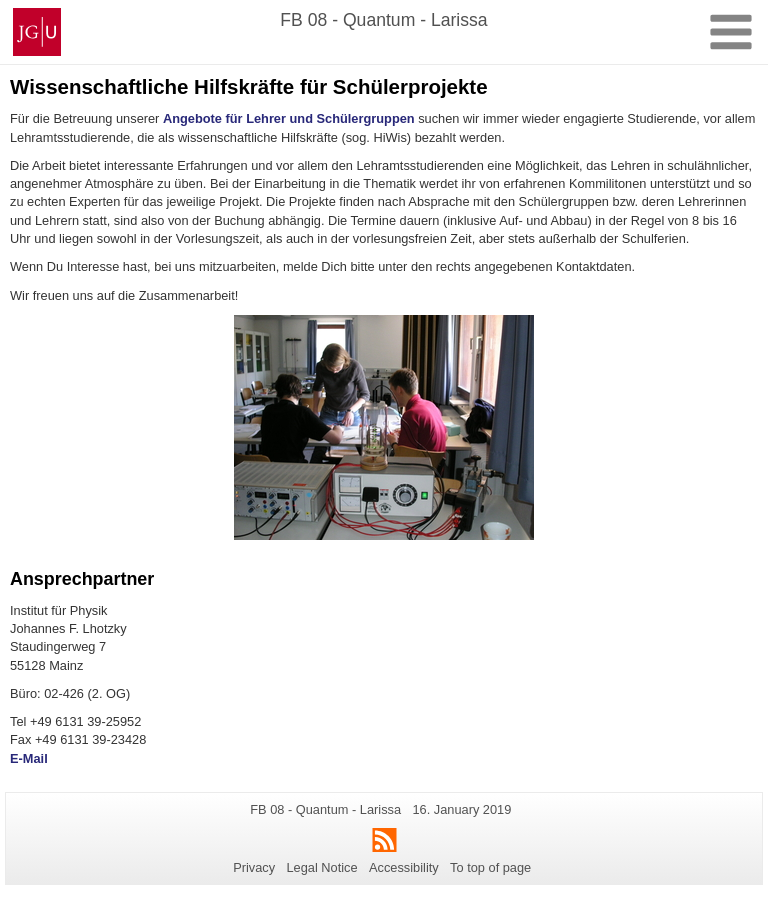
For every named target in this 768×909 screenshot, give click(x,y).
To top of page (490, 867)
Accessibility (404, 867)
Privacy (254, 867)
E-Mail (29, 758)
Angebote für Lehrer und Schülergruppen (289, 118)
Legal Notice (321, 867)
